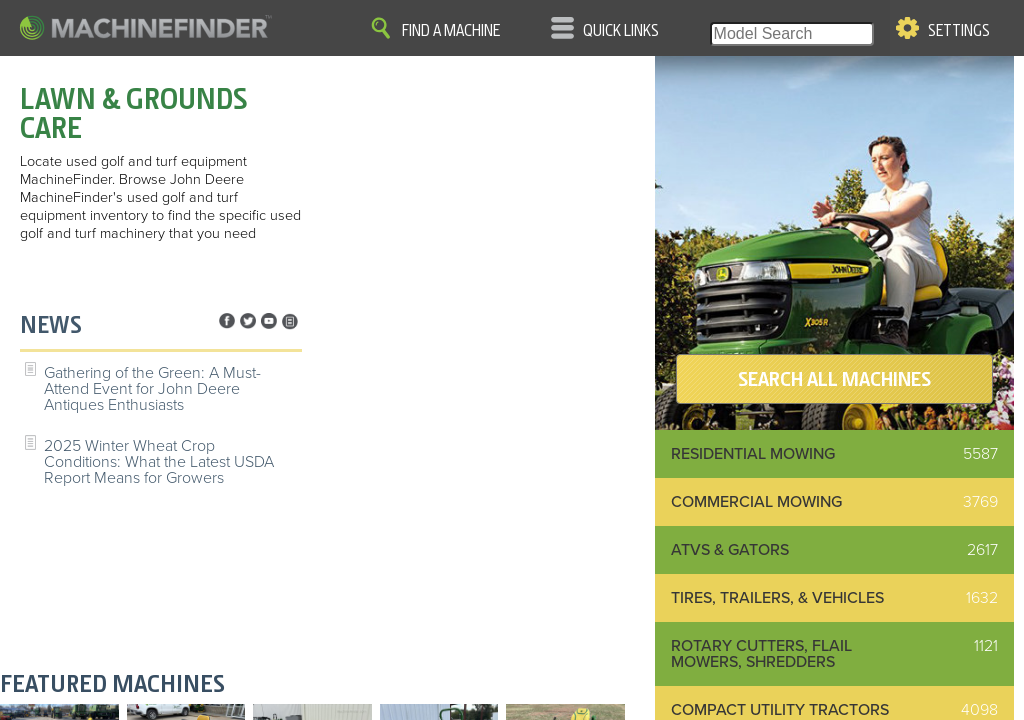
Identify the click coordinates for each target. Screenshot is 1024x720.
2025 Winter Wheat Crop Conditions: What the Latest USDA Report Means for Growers (159, 462)
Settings (959, 31)
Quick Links (621, 31)
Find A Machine (451, 31)
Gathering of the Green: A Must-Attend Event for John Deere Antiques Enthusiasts (152, 389)
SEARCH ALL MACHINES (834, 379)
